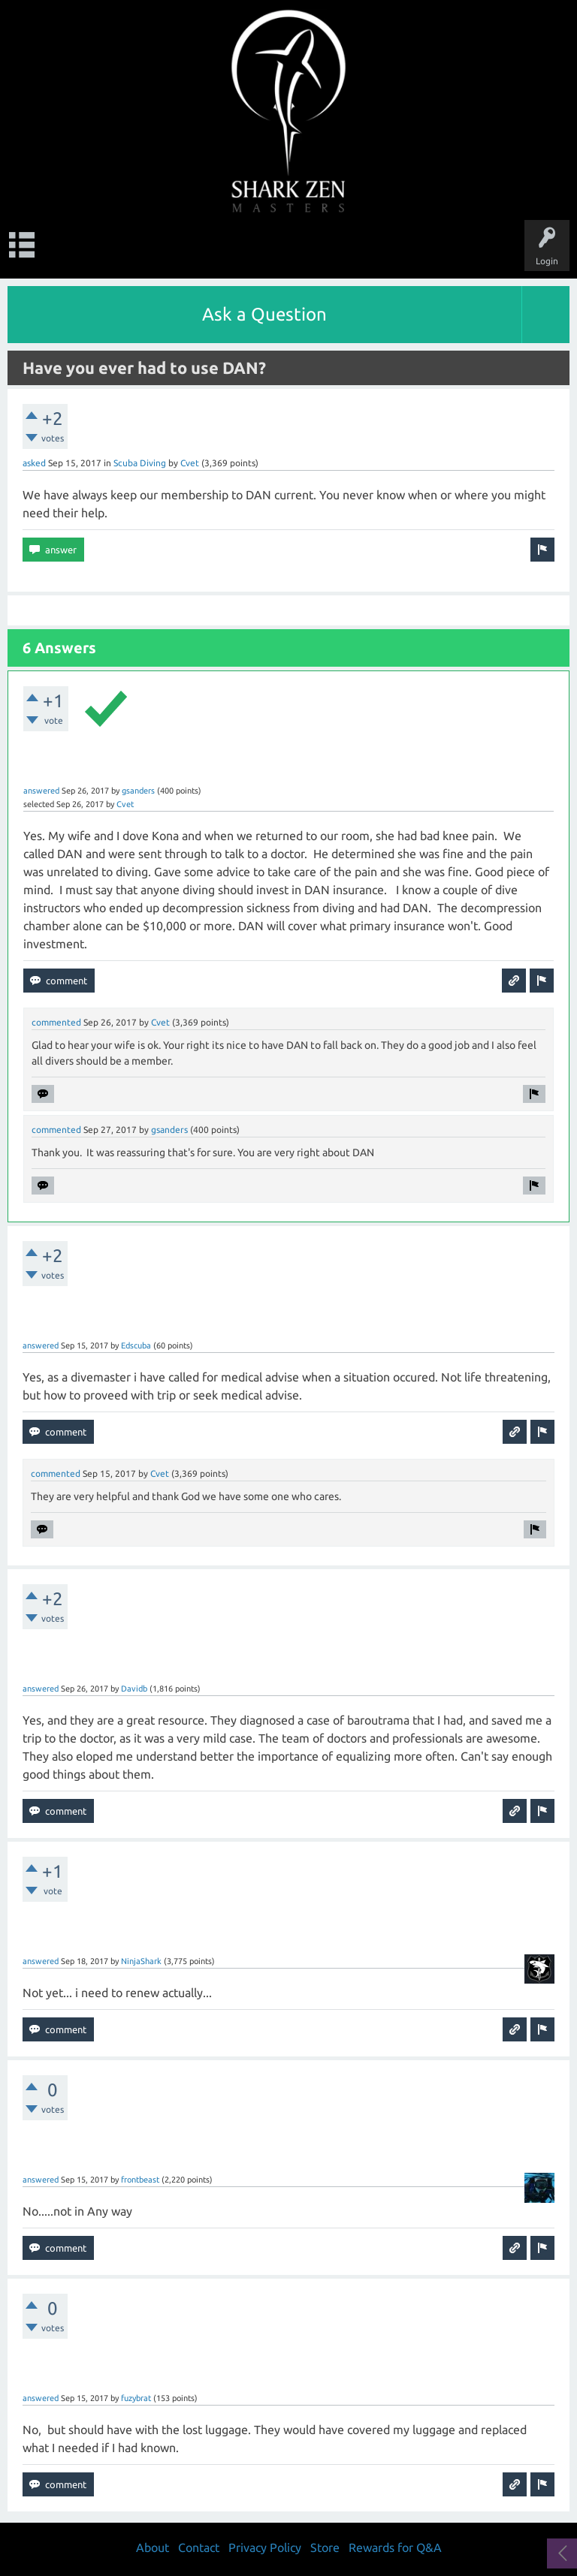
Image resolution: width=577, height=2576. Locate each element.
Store (325, 2547)
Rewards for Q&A (395, 2547)
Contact (198, 2547)
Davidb (134, 1688)
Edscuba (136, 1345)
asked (34, 463)
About (152, 2547)
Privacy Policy (264, 2547)
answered (41, 790)
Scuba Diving (139, 463)
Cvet (189, 463)
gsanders (138, 790)
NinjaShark (141, 1961)
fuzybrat (136, 2398)
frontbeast (140, 2179)
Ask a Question (264, 314)
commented (56, 1022)
